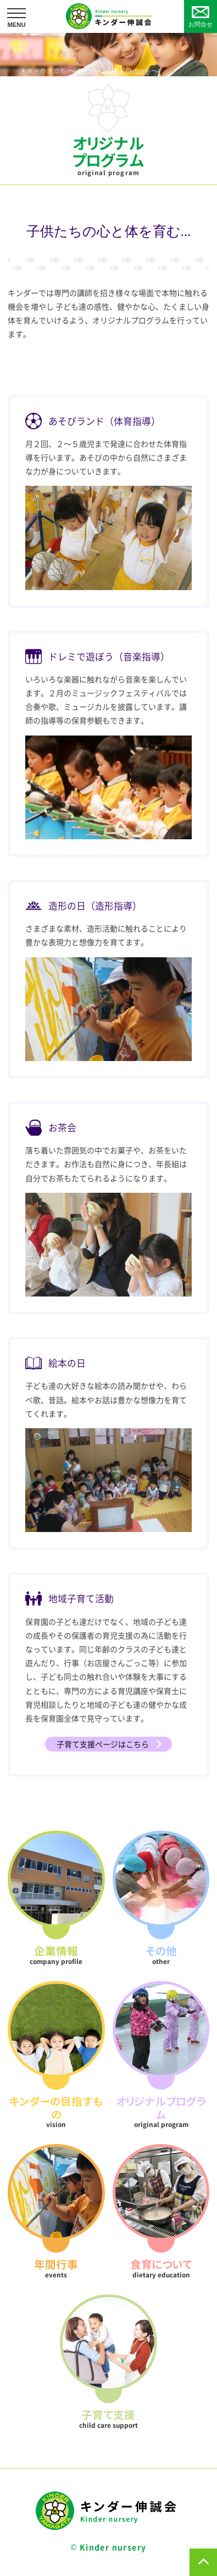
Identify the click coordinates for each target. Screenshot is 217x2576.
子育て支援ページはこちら (103, 1743)
